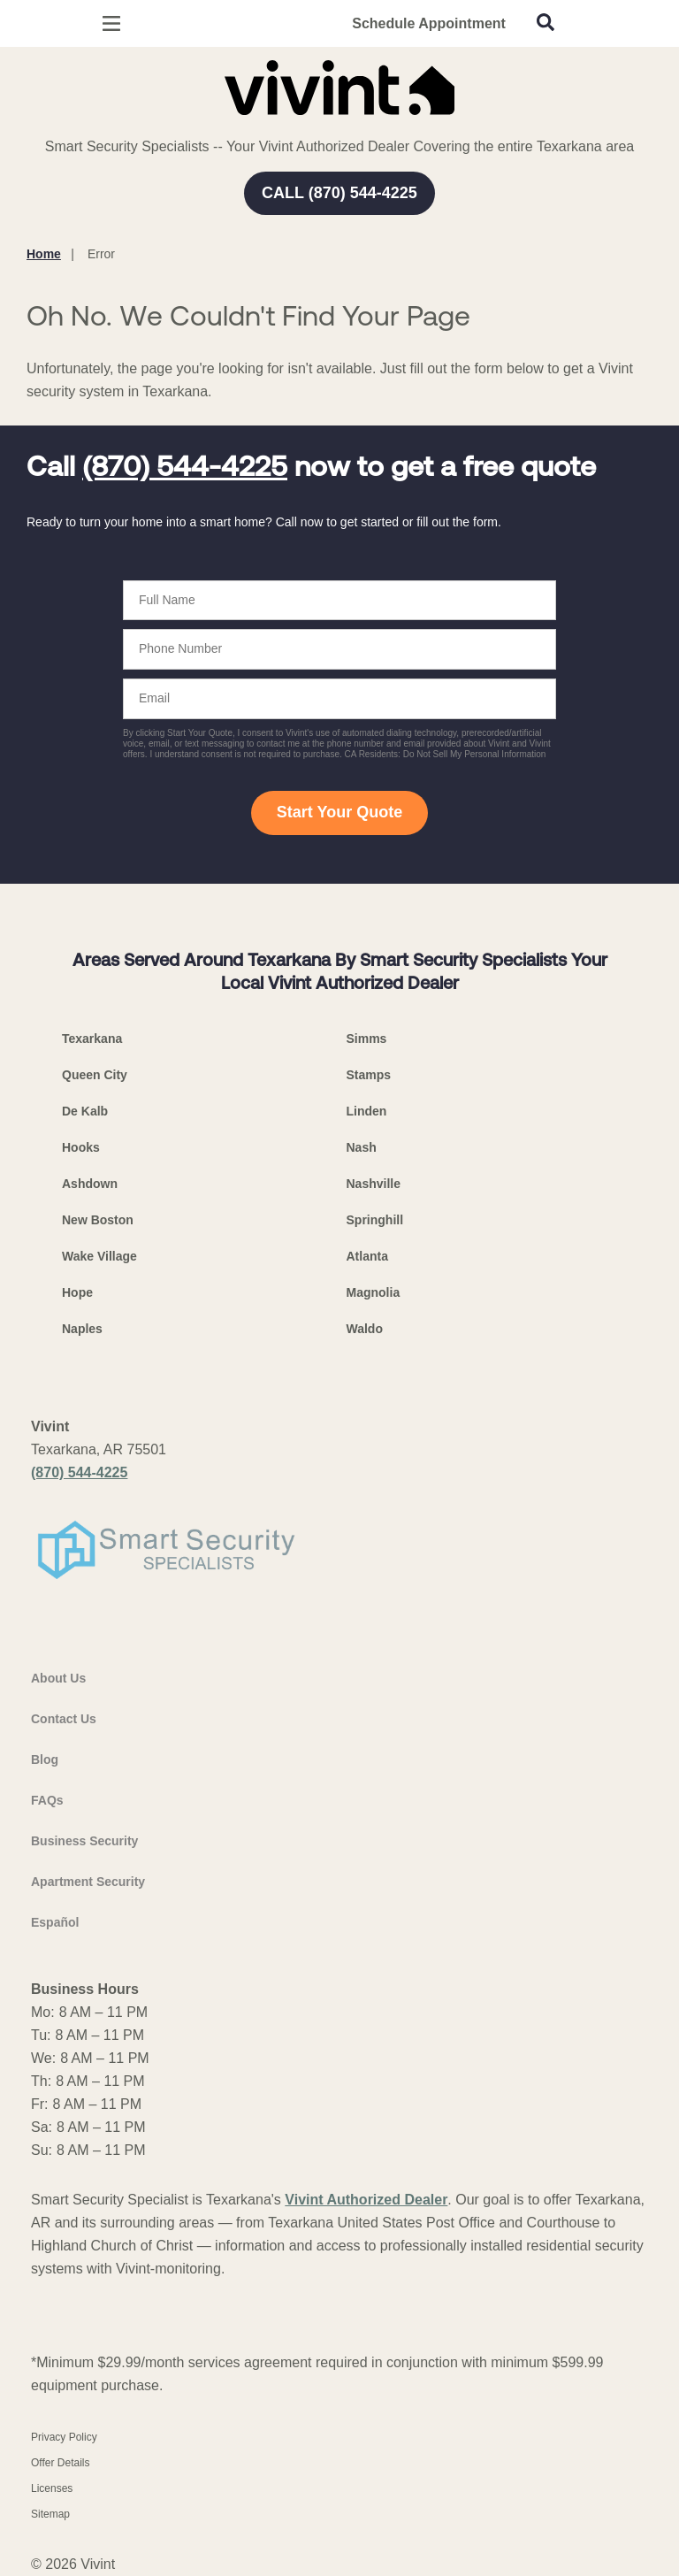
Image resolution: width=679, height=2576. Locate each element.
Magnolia (374, 1292)
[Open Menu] (111, 23)
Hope (77, 1292)
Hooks (81, 1147)
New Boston (98, 1220)
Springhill (375, 1220)
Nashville (374, 1184)
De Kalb (85, 1111)
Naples (82, 1329)
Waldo (365, 1329)
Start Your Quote (339, 812)
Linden (367, 1111)
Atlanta (367, 1256)
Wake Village (99, 1256)
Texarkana (92, 1038)
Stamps (369, 1075)
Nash (362, 1147)
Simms (367, 1038)
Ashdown (90, 1184)
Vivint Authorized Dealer (366, 2199)
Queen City (94, 1075)
